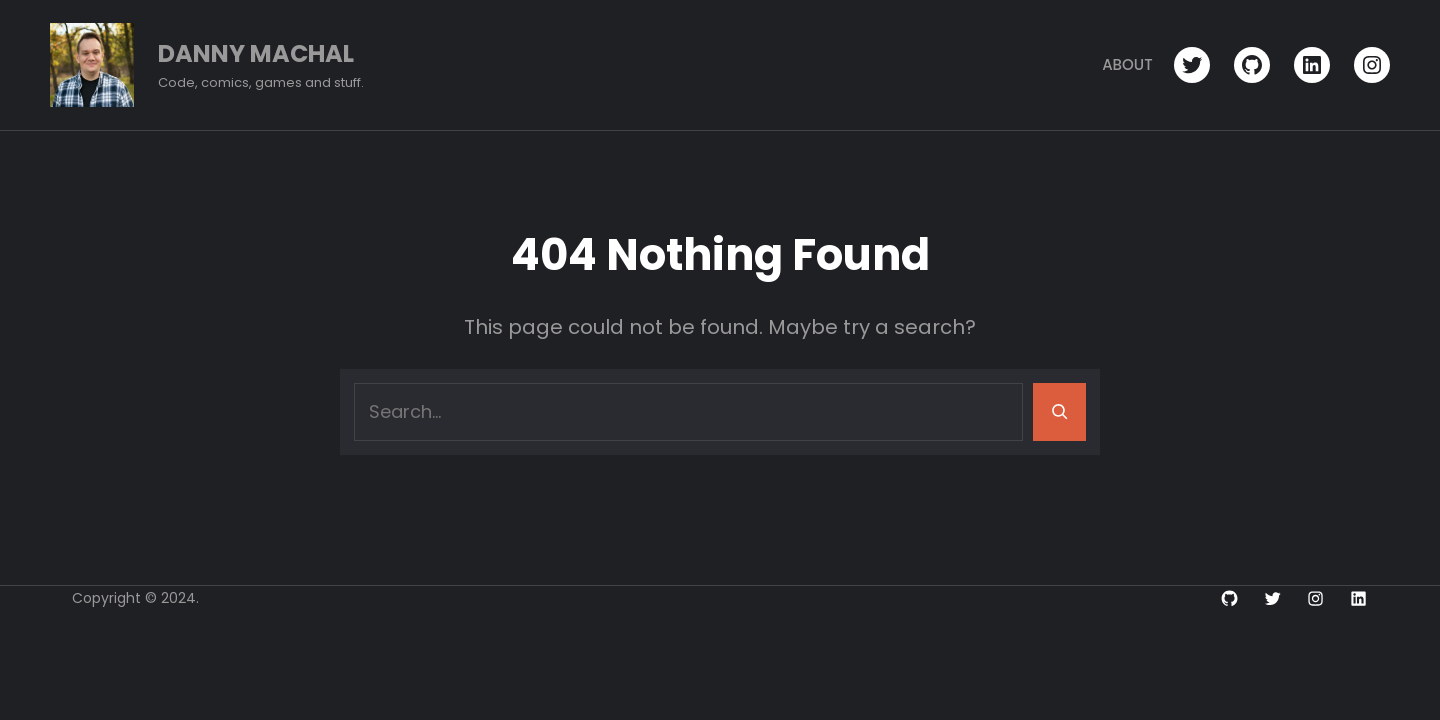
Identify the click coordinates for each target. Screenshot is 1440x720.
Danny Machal (256, 53)
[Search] (1059, 412)
